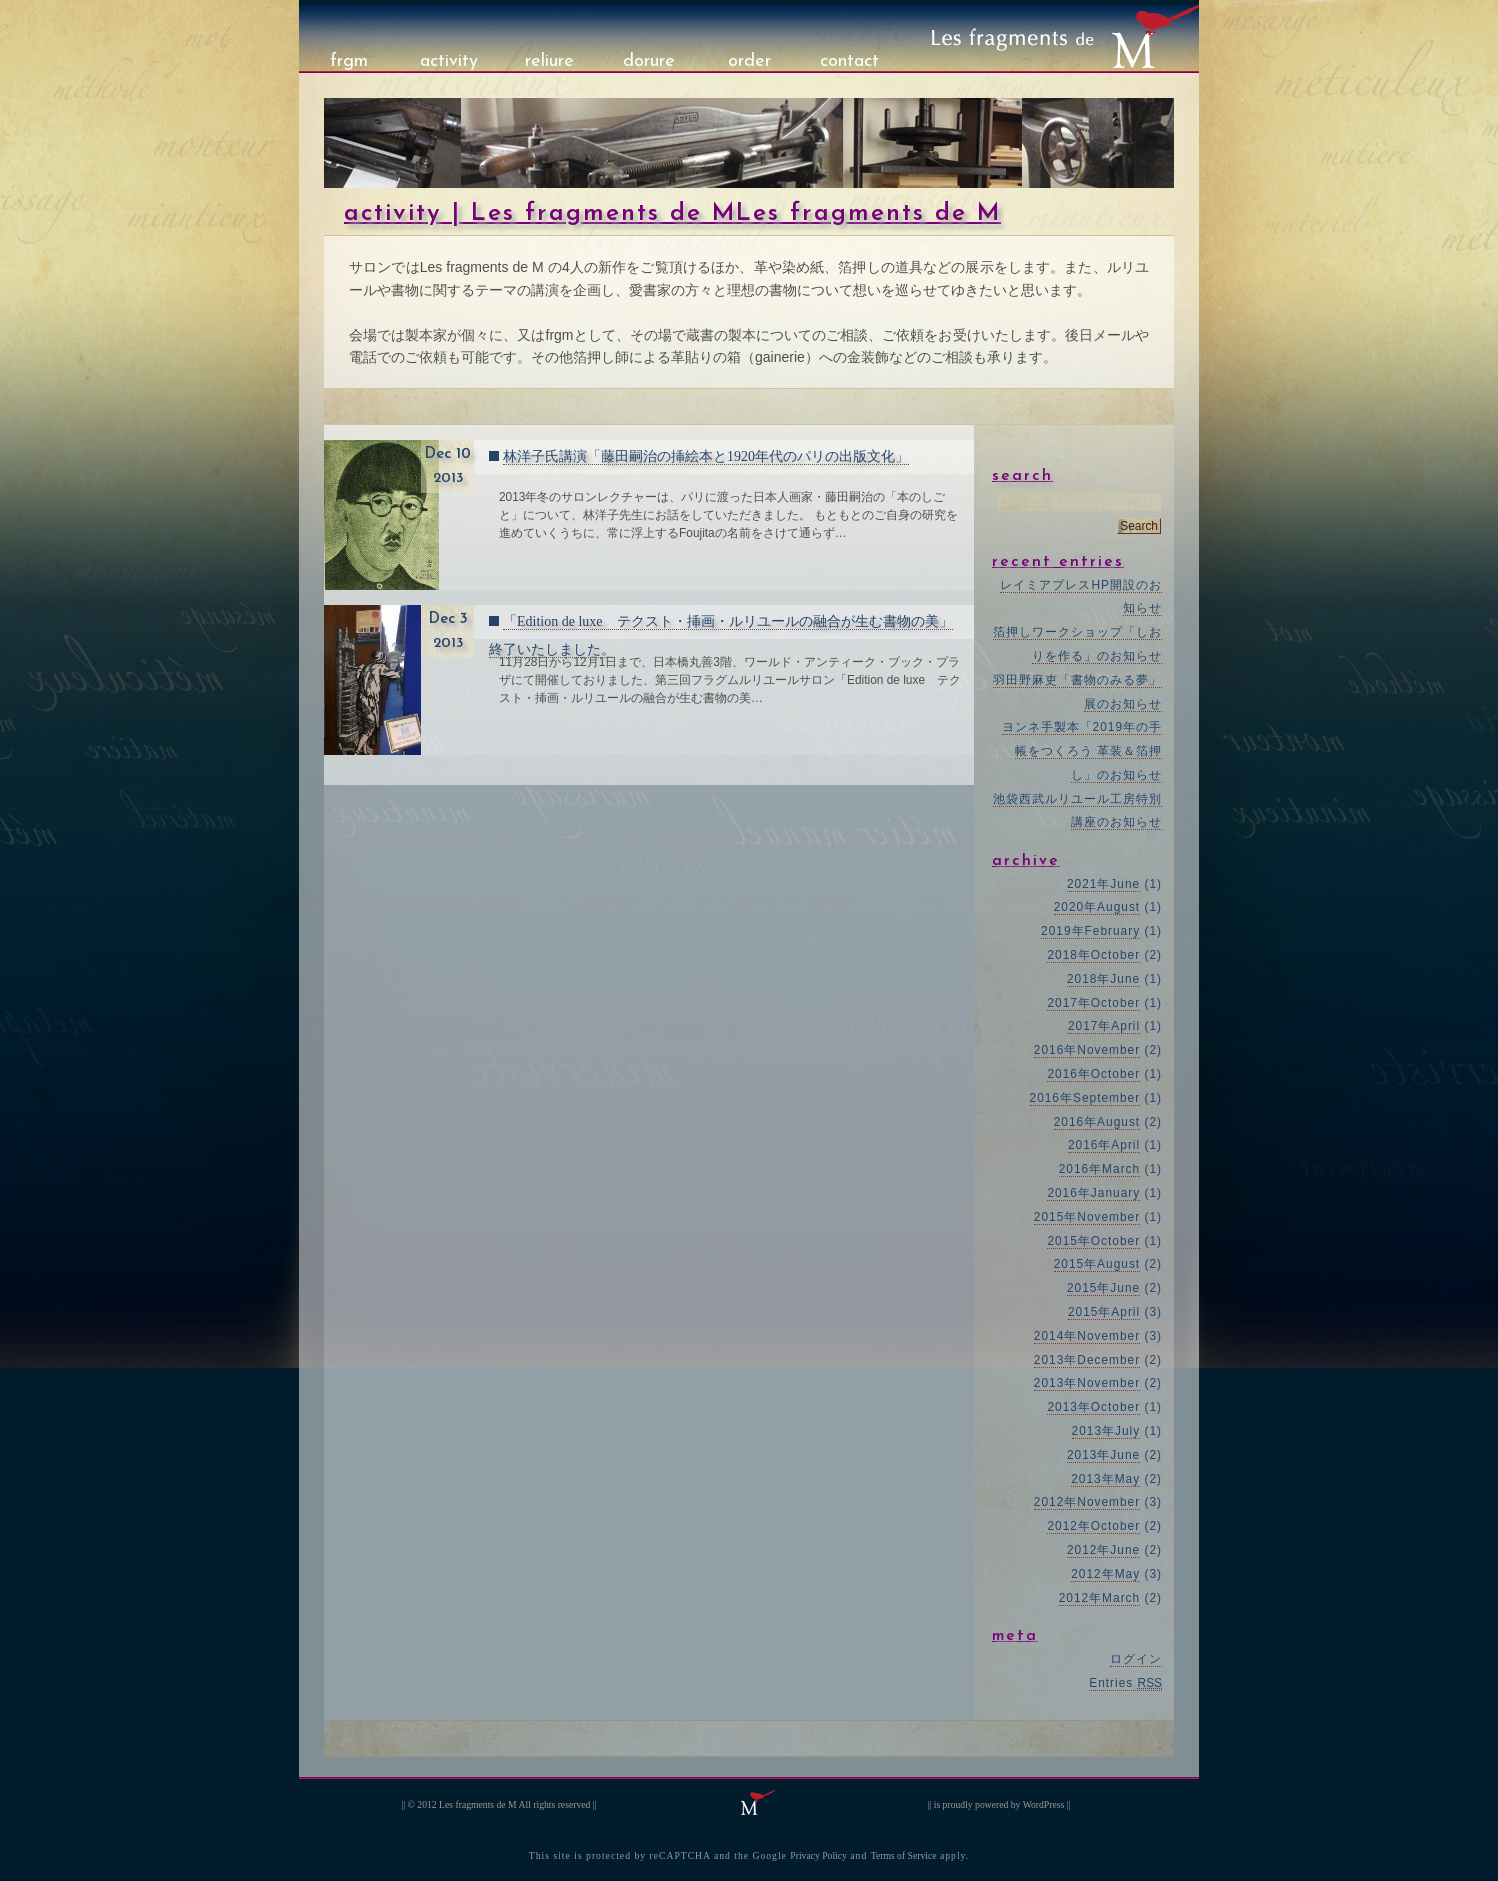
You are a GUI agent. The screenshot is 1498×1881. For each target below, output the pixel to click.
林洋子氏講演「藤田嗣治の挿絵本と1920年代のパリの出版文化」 (706, 456)
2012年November (1087, 1502)
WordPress (1044, 1804)
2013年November (1087, 1383)
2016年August (1097, 1122)
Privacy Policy (818, 1855)
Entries (1125, 1683)
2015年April (1104, 1312)
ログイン (1136, 1659)
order (749, 61)
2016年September (1085, 1098)
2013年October (1093, 1407)
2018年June (1103, 979)
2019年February (1090, 931)
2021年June (1103, 884)
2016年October (1093, 1074)
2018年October (1093, 955)
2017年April (1104, 1026)
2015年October (1093, 1241)
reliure (549, 61)
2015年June (1103, 1288)
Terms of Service (904, 1855)
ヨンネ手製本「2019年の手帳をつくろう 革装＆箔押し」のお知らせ (1082, 751)
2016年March (1100, 1169)
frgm (349, 61)
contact (849, 61)
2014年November (1087, 1336)
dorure (649, 61)
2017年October (1093, 1003)
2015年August (1097, 1264)
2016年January (1093, 1193)
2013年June (1103, 1455)
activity (449, 61)
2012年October (1093, 1526)
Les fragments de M (478, 1804)
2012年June (1103, 1550)
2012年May (1105, 1574)
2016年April (1104, 1145)
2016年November (1087, 1050)
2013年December (1087, 1360)
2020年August (1097, 907)
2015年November (1087, 1217)
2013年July (1106, 1431)
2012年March (1100, 1598)
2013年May (1105, 1479)
